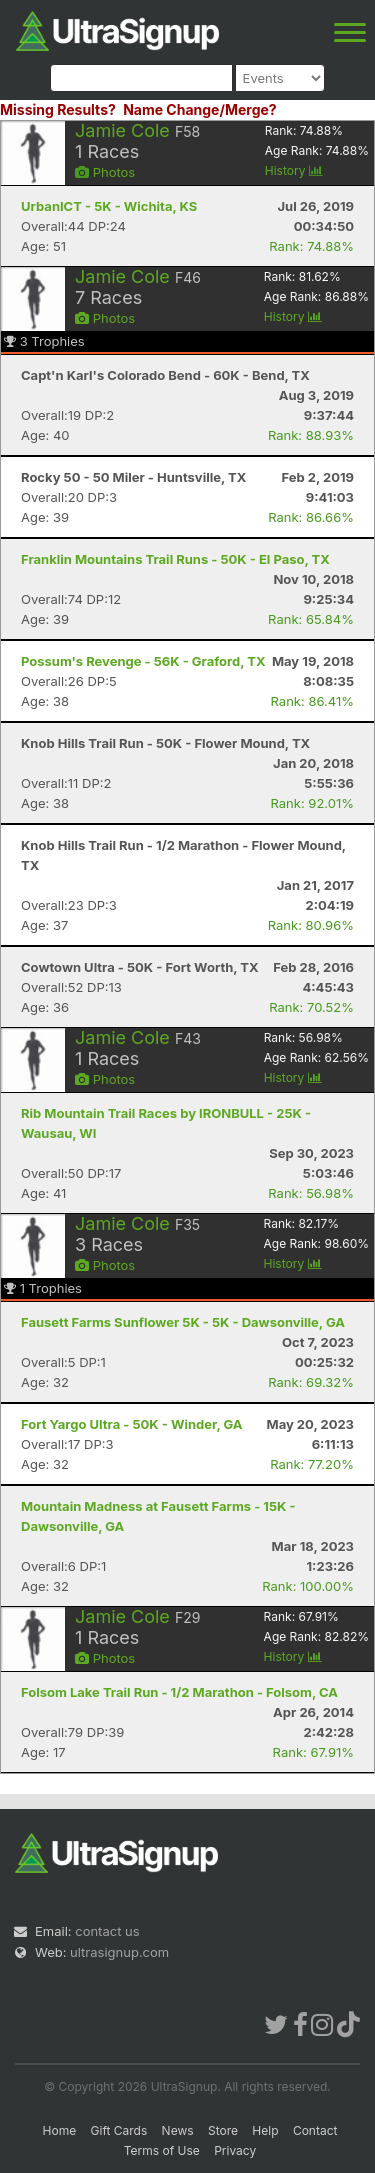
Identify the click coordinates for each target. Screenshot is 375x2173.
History (294, 170)
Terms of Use (162, 2150)
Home (60, 2130)
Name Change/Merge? (200, 109)
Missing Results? (58, 109)
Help (265, 2130)
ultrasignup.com (119, 1952)
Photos (105, 172)
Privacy (235, 2150)
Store (223, 2130)
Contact (315, 2130)
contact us (107, 1931)
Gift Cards (119, 2130)
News (178, 2130)
